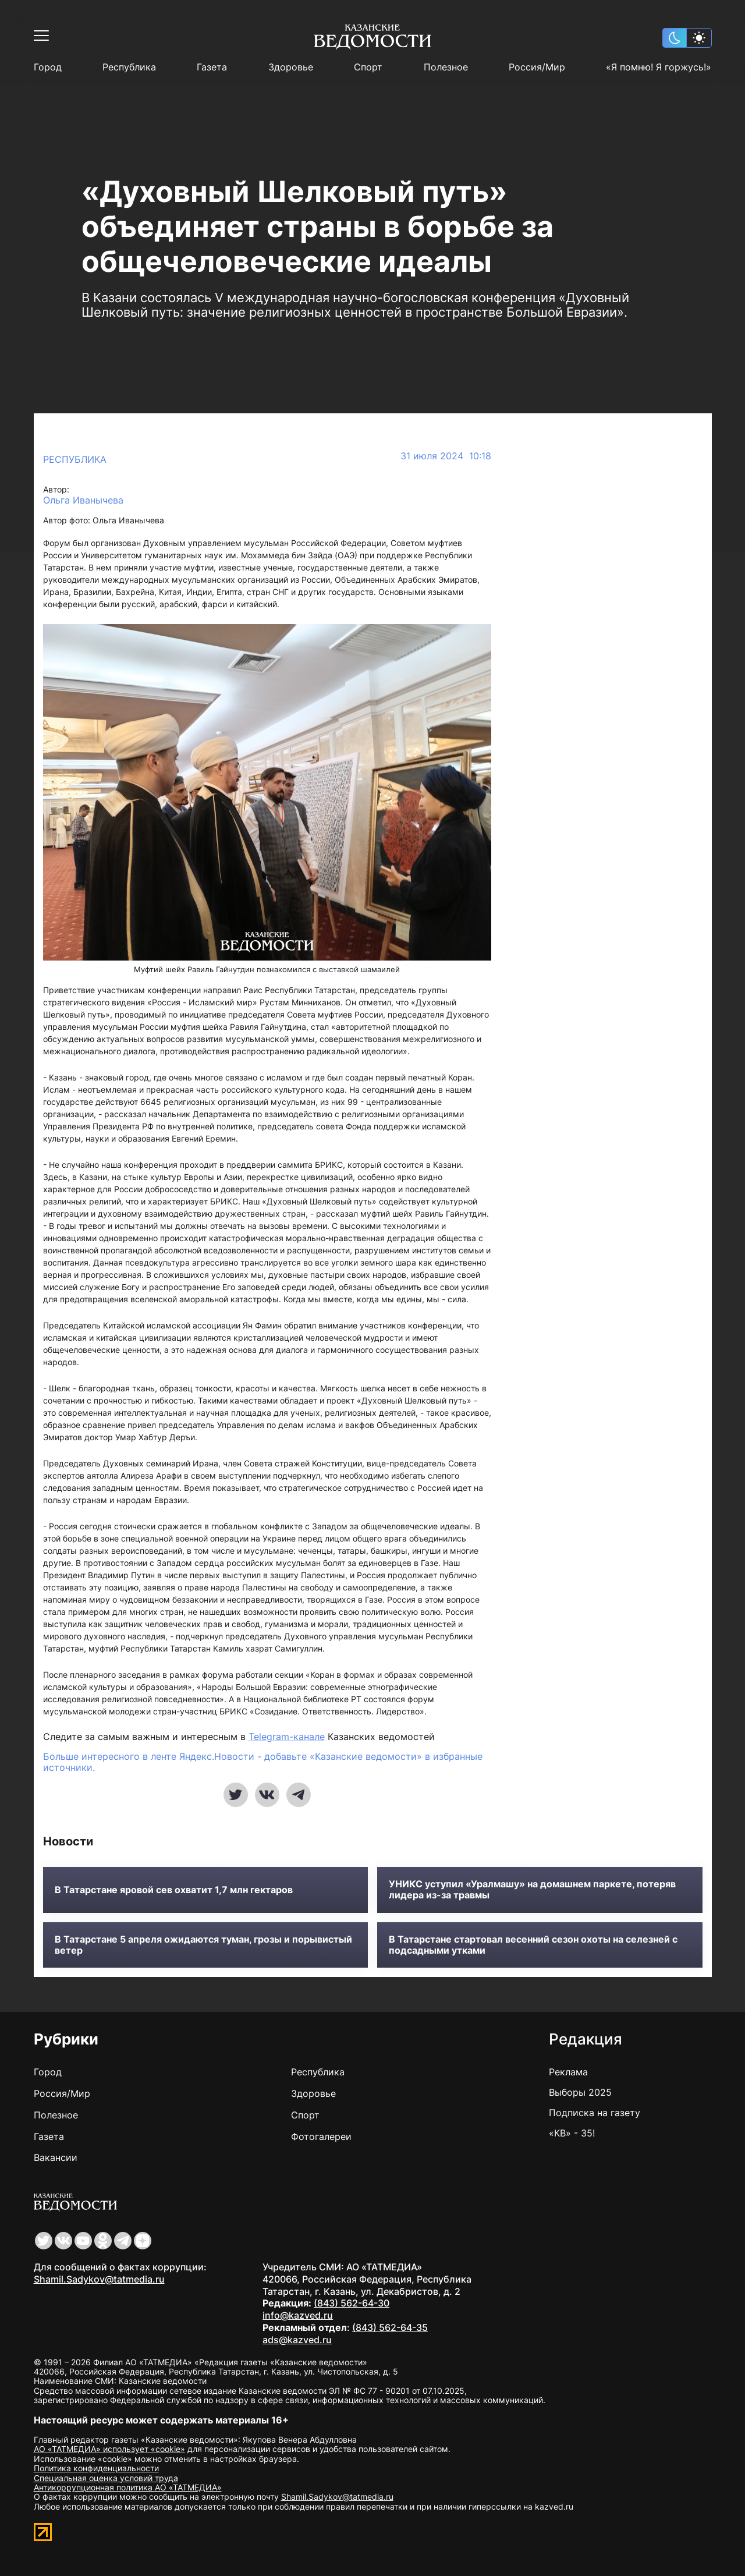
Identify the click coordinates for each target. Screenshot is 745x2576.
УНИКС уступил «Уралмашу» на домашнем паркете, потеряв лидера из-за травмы (532, 1890)
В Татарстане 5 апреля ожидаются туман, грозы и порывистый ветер (203, 1945)
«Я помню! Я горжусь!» (658, 67)
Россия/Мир (537, 67)
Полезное (446, 67)
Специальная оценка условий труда (106, 2478)
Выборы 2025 (580, 2092)
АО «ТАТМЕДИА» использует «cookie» (109, 2449)
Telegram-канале (287, 1736)
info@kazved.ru (297, 2315)
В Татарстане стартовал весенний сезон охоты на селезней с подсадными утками (533, 1945)
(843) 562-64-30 (351, 2303)
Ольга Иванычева (83, 500)
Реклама (568, 2072)
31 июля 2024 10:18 (445, 456)
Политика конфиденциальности (96, 2468)
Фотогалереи (321, 2136)
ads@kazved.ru (297, 2339)
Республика (129, 67)
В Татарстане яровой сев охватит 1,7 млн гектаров (174, 1889)
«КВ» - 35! (572, 2133)
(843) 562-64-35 (390, 2327)
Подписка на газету (594, 2112)
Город (48, 67)
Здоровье (290, 67)
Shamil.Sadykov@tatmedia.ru (99, 2279)
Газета (212, 67)
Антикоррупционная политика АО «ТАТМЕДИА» (128, 2487)
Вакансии (55, 2157)
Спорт (368, 67)
